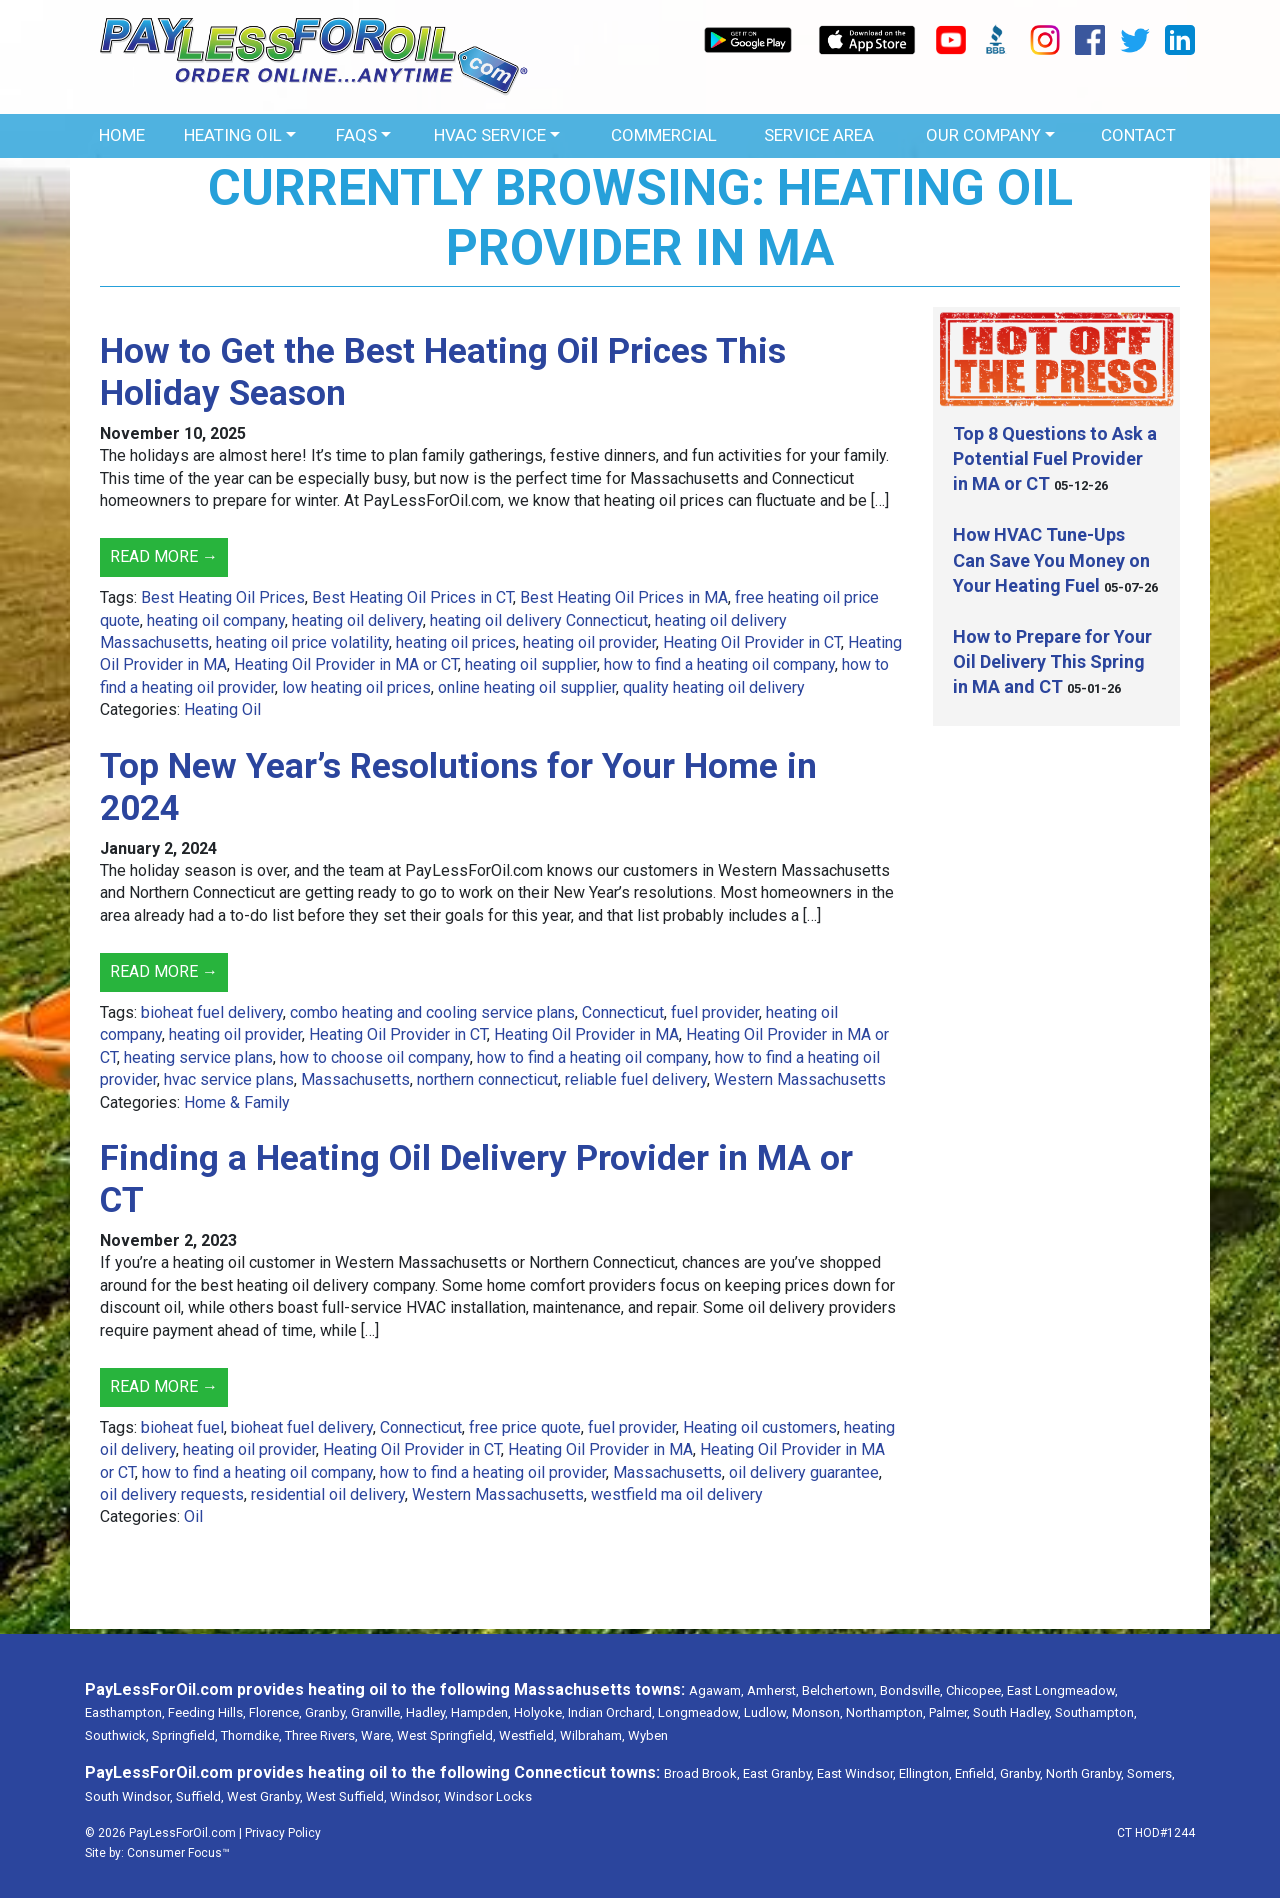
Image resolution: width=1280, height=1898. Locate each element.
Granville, (377, 1712)
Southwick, (117, 1735)
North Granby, (1085, 1773)
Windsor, (415, 1796)
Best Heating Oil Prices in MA (624, 597)
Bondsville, (911, 1690)
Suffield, (200, 1796)
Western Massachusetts (800, 1079)
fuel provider (715, 1012)
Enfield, (976, 1773)
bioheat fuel (182, 1427)
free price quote (525, 1427)
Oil (193, 1516)
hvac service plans (229, 1079)
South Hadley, (1012, 1712)
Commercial (664, 135)
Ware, (377, 1735)
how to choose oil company (375, 1057)
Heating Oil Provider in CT (752, 642)
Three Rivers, (321, 1735)
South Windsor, (129, 1796)
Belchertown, (839, 1690)
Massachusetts (355, 1079)
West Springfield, (446, 1735)
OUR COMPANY (983, 135)
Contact (1138, 135)
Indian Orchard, (611, 1712)
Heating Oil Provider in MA (586, 1034)
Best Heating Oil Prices (223, 597)
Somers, (1151, 1773)
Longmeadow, (699, 1712)
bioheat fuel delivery (212, 1012)
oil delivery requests (172, 1494)
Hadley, (427, 1712)
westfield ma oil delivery (677, 1494)
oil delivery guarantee (804, 1472)
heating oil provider (589, 642)
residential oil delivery (328, 1494)
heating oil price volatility (302, 642)
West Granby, (265, 1796)
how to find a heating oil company (719, 664)
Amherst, (773, 1690)
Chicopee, (975, 1690)
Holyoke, (539, 1712)
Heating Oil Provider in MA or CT (346, 664)
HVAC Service (490, 135)
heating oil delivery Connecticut (539, 620)
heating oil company (216, 620)
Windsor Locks (488, 1796)
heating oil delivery (357, 620)
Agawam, (716, 1690)
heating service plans (198, 1057)
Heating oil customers (760, 1427)
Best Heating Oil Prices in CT (412, 597)
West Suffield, (346, 1796)
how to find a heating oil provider (493, 1472)
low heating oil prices (356, 687)
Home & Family (237, 1102)
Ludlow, (766, 1712)
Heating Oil (233, 135)
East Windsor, (856, 1773)
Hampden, (481, 1712)
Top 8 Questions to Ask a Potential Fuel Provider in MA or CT (1055, 458)
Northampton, (886, 1712)
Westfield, (528, 1735)
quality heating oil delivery (714, 687)
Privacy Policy (283, 1833)
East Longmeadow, (1062, 1690)
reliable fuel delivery (636, 1079)
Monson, (817, 1712)
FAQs (356, 135)
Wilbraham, (592, 1735)
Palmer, (949, 1712)
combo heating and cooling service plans (432, 1012)
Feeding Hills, (207, 1712)
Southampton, (1096, 1712)
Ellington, (925, 1773)
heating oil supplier (531, 664)
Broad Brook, (702, 1773)
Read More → (164, 556)
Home (122, 135)
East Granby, (778, 1773)
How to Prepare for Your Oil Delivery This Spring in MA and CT (1052, 661)
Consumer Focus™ (178, 1853)
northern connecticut (487, 1079)
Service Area (819, 135)
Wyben (648, 1735)
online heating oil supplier (527, 687)
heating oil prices (456, 642)
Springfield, (185, 1735)
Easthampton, (125, 1712)
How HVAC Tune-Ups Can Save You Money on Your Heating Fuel (1051, 559)
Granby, (326, 1712)
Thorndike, (251, 1735)
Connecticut (623, 1012)
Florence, (275, 1712)
